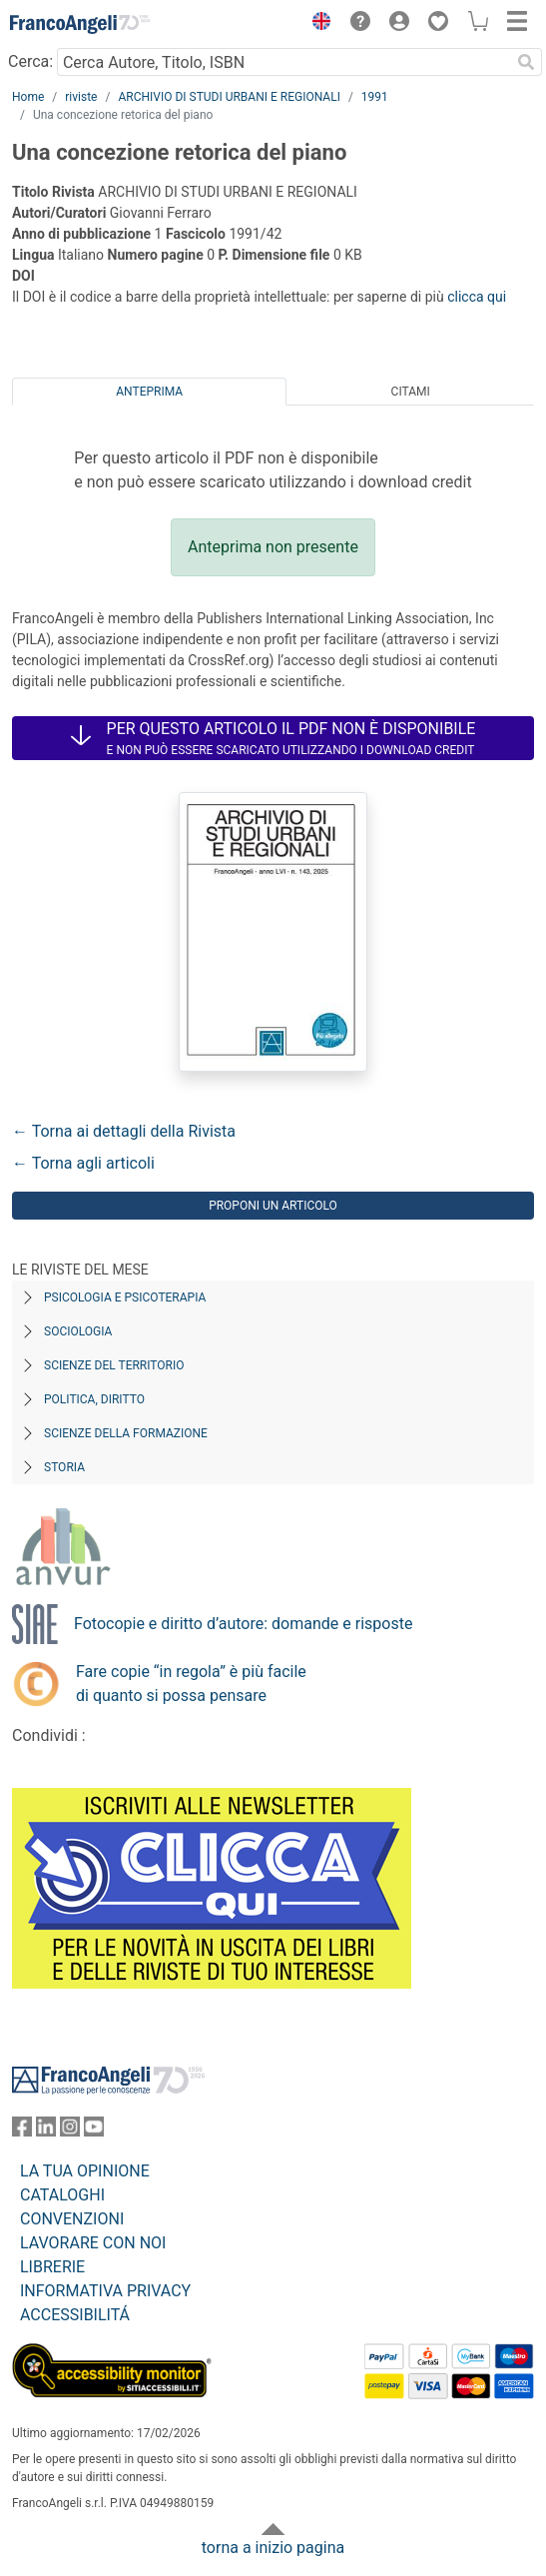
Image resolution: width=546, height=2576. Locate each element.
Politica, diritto (94, 1399)
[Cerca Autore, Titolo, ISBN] (283, 62)
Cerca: (30, 61)
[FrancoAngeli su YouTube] (94, 2131)
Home (28, 97)
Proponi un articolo (273, 1206)
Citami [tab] (410, 392)
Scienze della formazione (126, 1433)
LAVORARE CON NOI (93, 2242)
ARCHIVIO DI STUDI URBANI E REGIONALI (229, 97)
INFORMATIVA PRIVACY (105, 2290)
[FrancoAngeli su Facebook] (22, 2131)
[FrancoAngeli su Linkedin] (46, 2131)
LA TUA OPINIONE (85, 2170)
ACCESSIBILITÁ (75, 2314)
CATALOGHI (62, 2194)
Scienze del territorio (114, 1365)
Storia (64, 1467)
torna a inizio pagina (273, 2547)
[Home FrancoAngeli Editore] (80, 24)
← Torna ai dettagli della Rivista (124, 1131)
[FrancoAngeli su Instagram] (70, 2131)
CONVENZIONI (72, 2218)
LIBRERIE (52, 2266)
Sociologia (78, 1331)
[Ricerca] (526, 62)
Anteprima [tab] (149, 392)
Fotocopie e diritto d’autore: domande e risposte (243, 1623)
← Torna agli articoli (83, 1163)
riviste (81, 97)
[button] (316, 24)
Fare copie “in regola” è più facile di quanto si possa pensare (191, 1683)
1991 (374, 97)
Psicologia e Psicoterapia (125, 1297)
